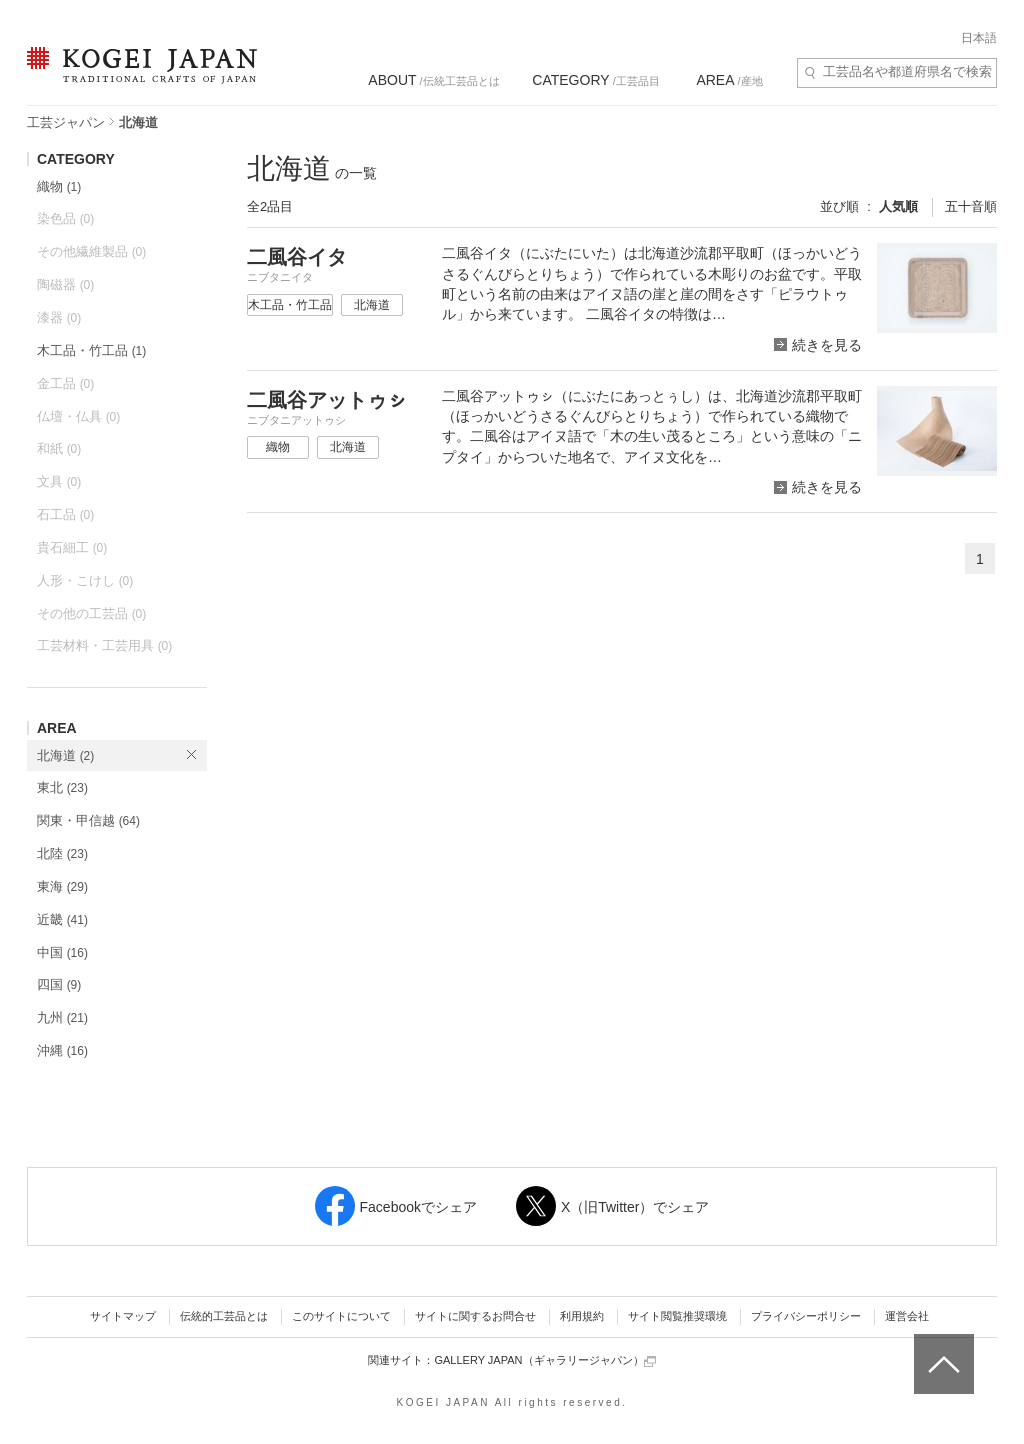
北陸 (62, 853)
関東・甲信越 (88, 820)
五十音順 (971, 206)
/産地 (729, 80)
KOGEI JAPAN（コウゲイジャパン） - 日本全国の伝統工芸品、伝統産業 (138, 77)
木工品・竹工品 (91, 350)
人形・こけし (85, 580)
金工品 (65, 383)
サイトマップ (123, 1316)
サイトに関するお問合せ (475, 1316)
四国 (59, 984)
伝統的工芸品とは (224, 1316)
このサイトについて (341, 1316)
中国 (62, 952)
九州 (62, 1017)
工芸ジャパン (66, 122)
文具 (59, 481)
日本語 (979, 38)
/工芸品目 (595, 80)
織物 (59, 186)
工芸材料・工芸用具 (104, 645)
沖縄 (62, 1050)
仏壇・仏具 (78, 416)
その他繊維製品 (91, 251)
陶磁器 (65, 284)
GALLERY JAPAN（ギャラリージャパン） (544, 1360)
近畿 (62, 919)
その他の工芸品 (91, 613)
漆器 (59, 317)
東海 (62, 886)
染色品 (65, 218)
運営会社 (907, 1316)
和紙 (59, 448)
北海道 (65, 755)
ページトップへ (941, 1349)
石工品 (65, 514)
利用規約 (582, 1316)
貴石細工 (72, 547)
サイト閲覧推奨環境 (677, 1316)
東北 (62, 787)
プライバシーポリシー (806, 1316)
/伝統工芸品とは (433, 80)
